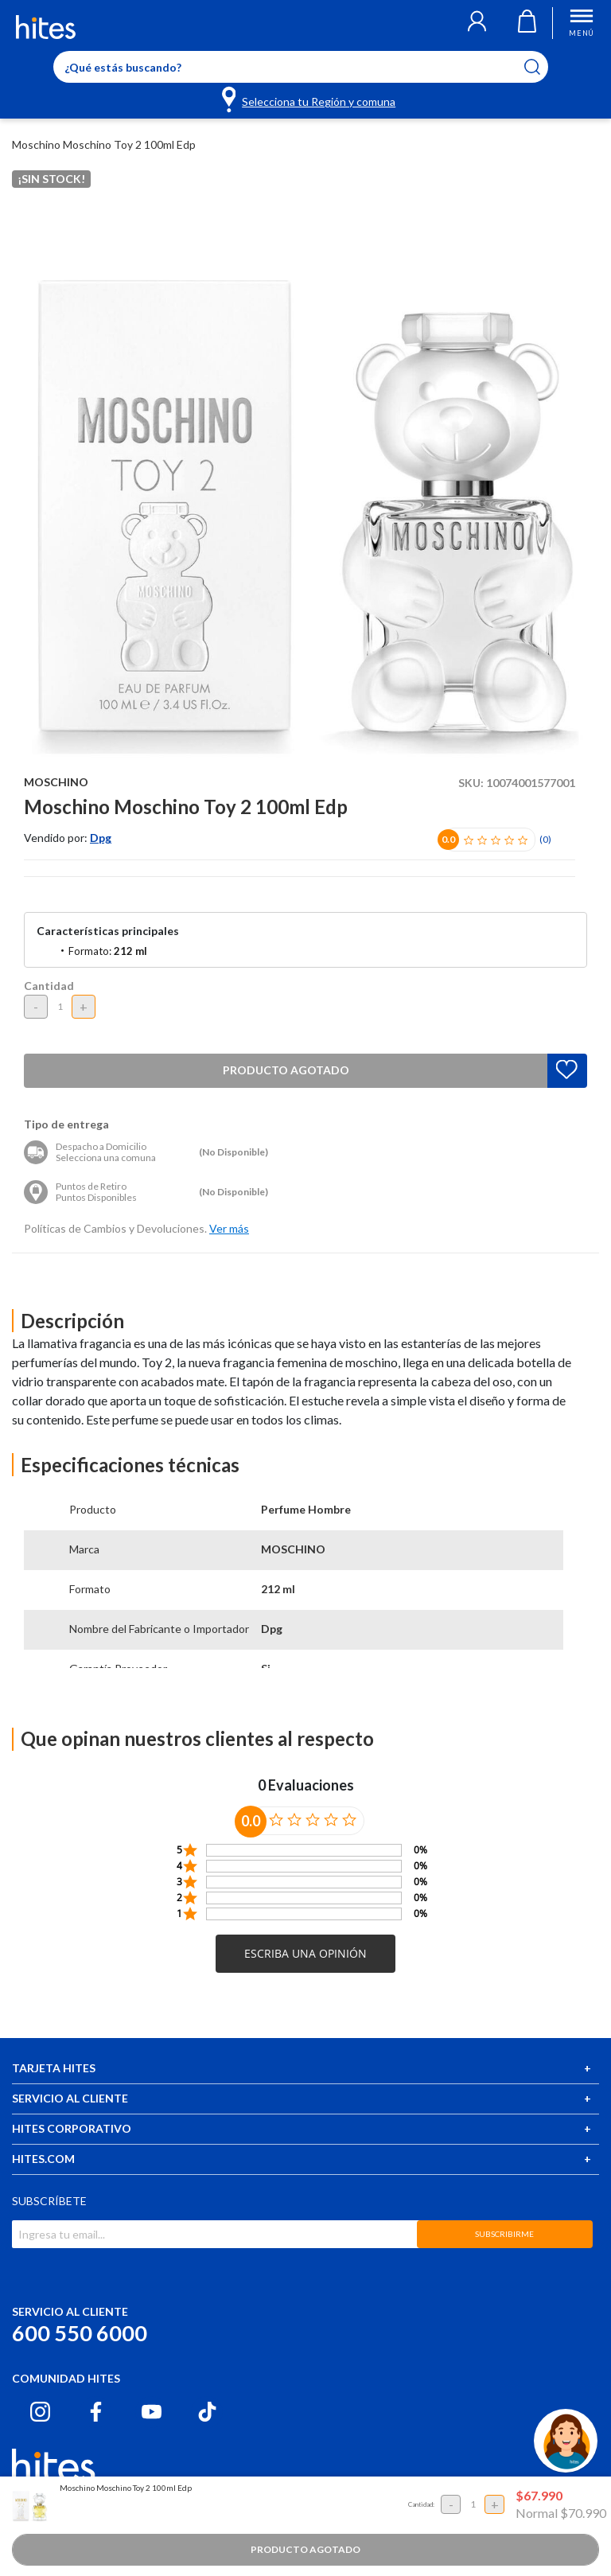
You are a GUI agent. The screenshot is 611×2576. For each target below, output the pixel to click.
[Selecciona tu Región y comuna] (310, 99)
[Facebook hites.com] (96, 2412)
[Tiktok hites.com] (207, 2412)
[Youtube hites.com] (152, 2412)
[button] (477, 23)
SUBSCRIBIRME (504, 2234)
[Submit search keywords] (542, 67)
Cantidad (49, 985)
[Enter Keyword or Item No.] (300, 67)
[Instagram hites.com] (40, 2412)
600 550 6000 (79, 2333)
